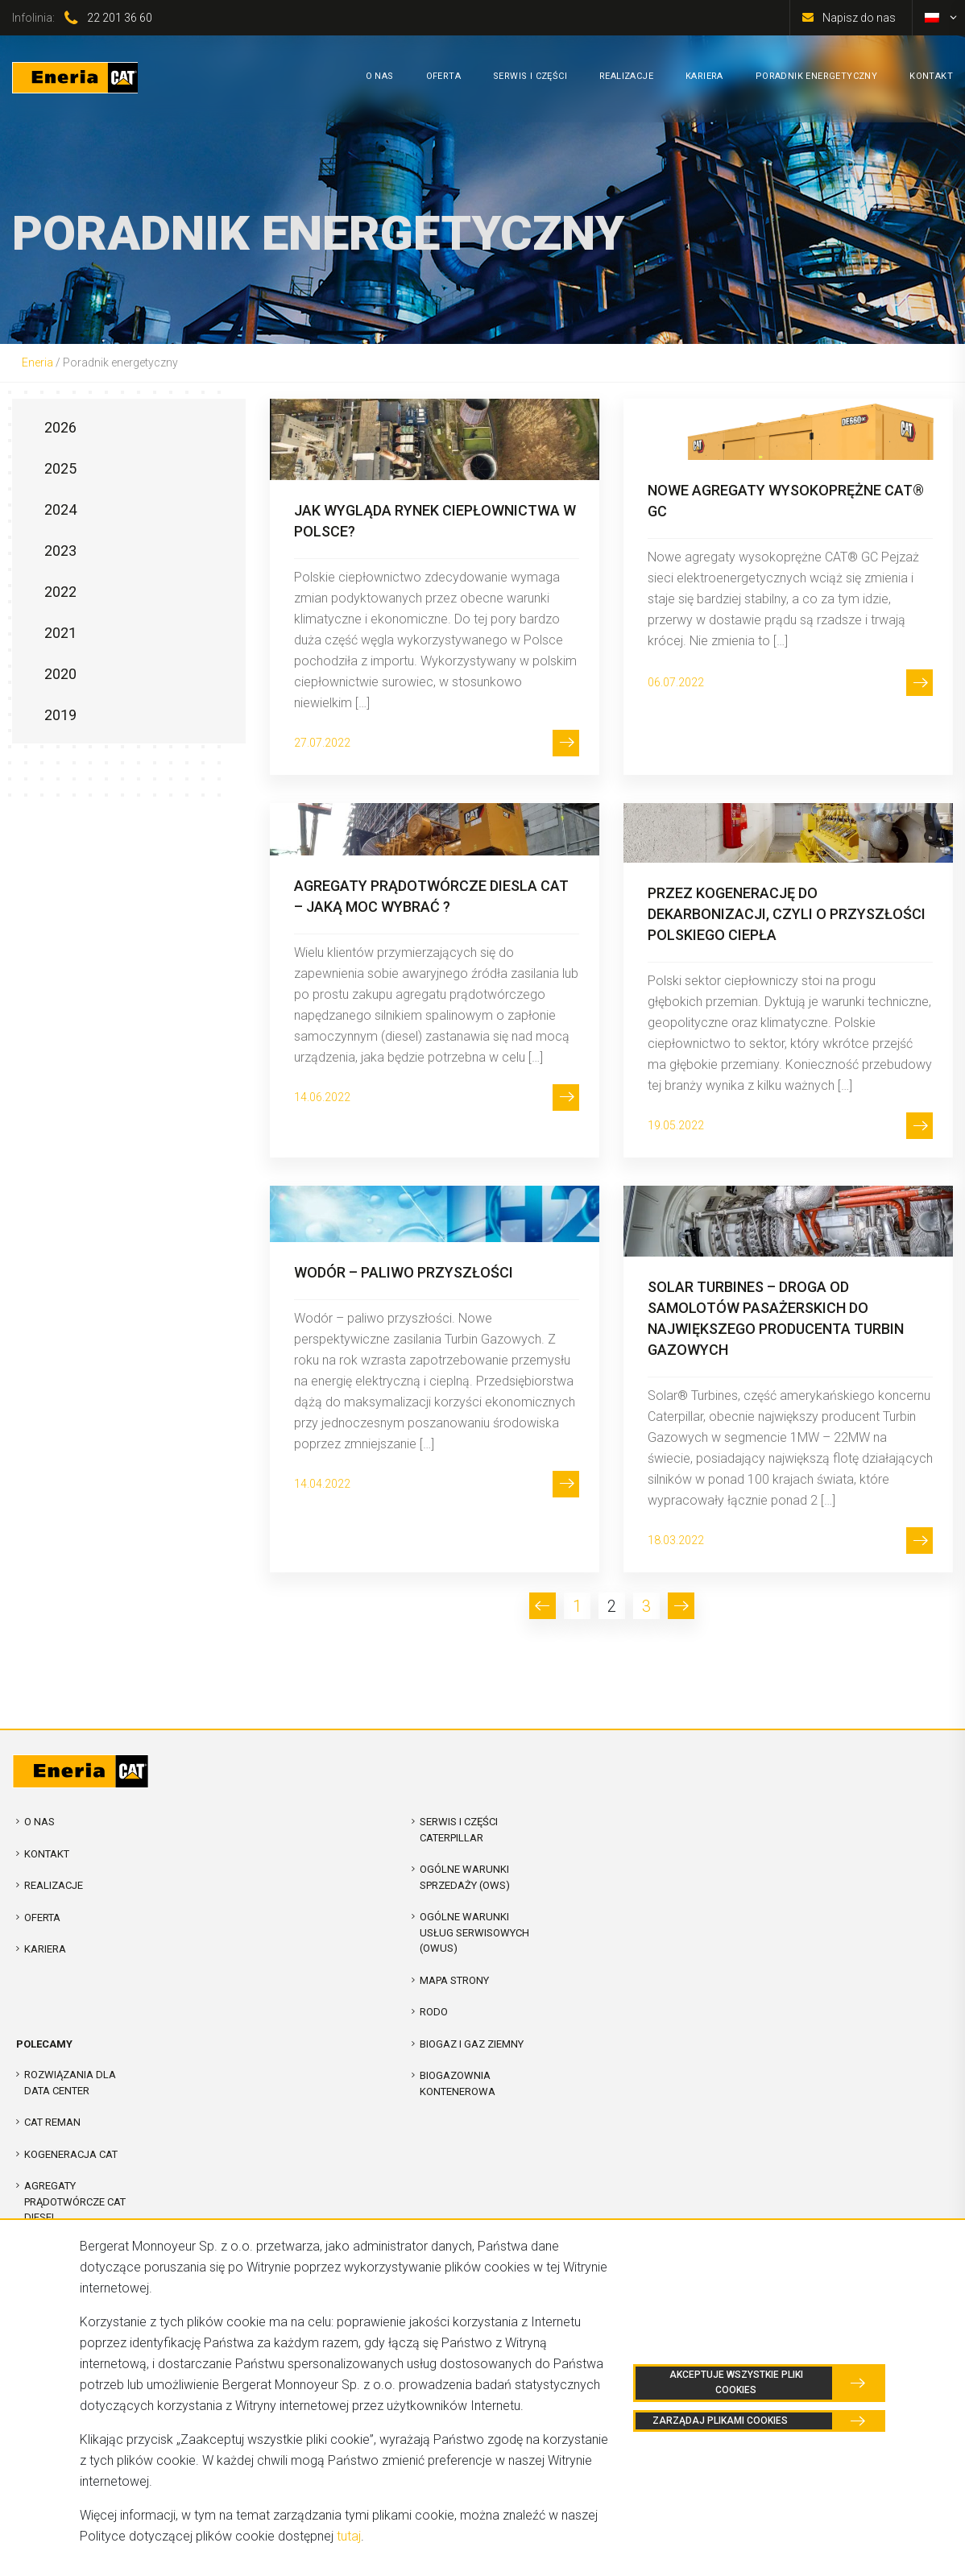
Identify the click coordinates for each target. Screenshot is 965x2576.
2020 (60, 673)
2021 (60, 632)
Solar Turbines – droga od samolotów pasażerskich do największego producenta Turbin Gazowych (776, 1318)
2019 (60, 714)
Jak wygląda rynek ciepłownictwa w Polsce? (435, 521)
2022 (60, 591)
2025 (60, 468)
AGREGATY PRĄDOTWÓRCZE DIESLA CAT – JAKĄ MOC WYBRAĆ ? (431, 896)
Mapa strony (454, 1980)
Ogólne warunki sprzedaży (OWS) (465, 1877)
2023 (60, 550)
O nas (39, 1822)
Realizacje (53, 1885)
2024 (60, 509)
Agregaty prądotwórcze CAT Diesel (75, 2201)
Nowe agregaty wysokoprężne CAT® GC (786, 501)
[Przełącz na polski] (932, 18)
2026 (60, 427)
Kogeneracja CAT (71, 2154)
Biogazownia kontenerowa (457, 2083)
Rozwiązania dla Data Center (70, 2083)
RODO (434, 2012)
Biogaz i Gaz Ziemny (472, 2044)
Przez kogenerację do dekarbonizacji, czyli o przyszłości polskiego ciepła (787, 913)
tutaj (349, 2536)
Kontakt (46, 1854)
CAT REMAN (52, 2122)
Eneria (37, 362)
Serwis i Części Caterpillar (459, 1830)
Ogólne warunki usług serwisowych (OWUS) (474, 1932)
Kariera (45, 1949)
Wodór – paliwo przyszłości (403, 1272)
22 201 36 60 (119, 17)
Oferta (42, 1917)
